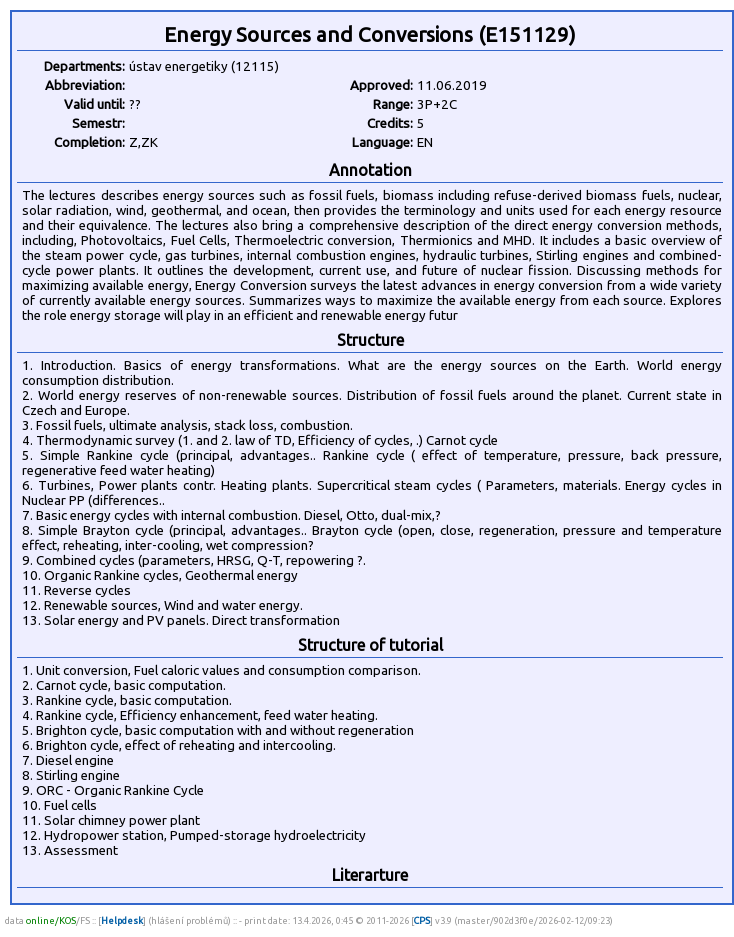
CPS (422, 920)
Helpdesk (122, 920)
